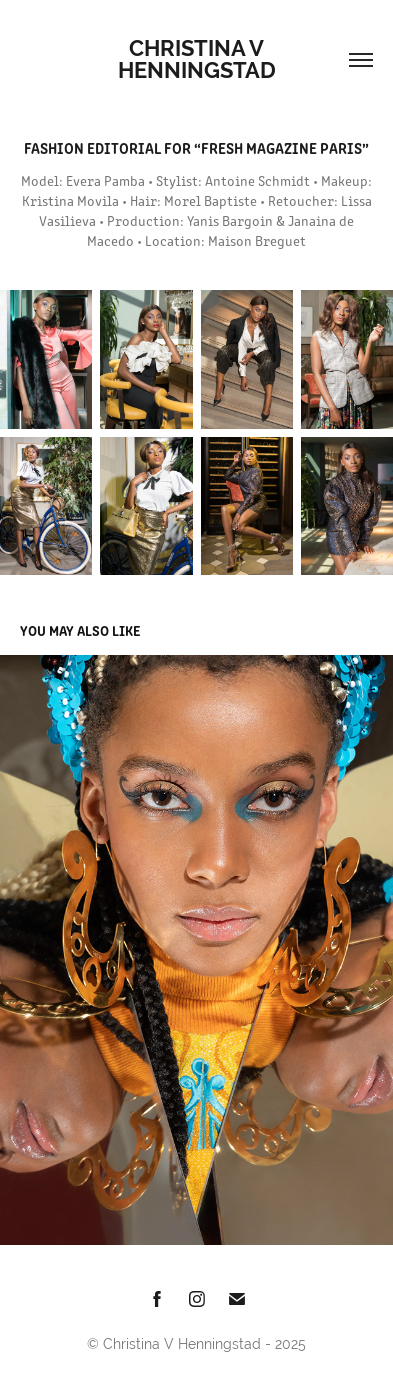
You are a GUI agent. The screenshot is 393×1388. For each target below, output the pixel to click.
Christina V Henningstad (197, 59)
